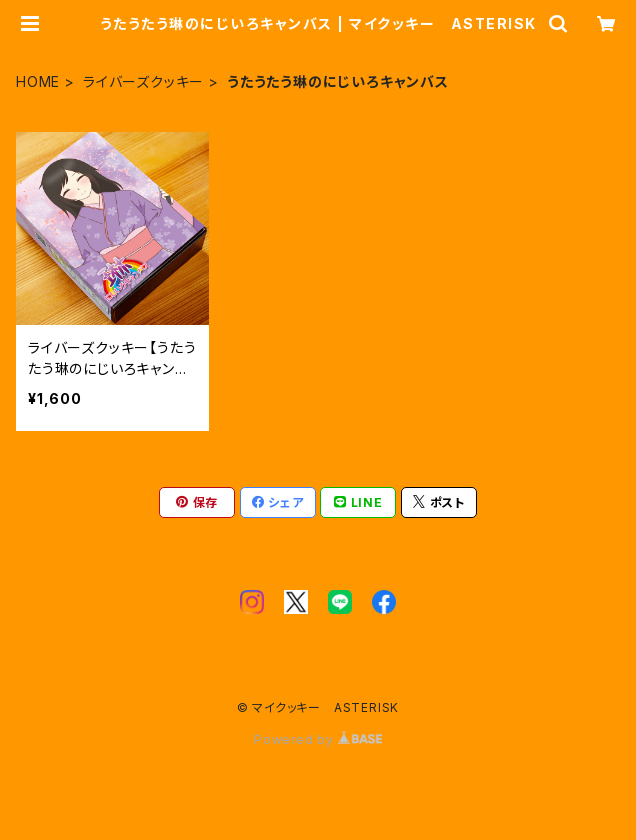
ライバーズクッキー (143, 81)
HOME (38, 81)
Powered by (318, 739)
